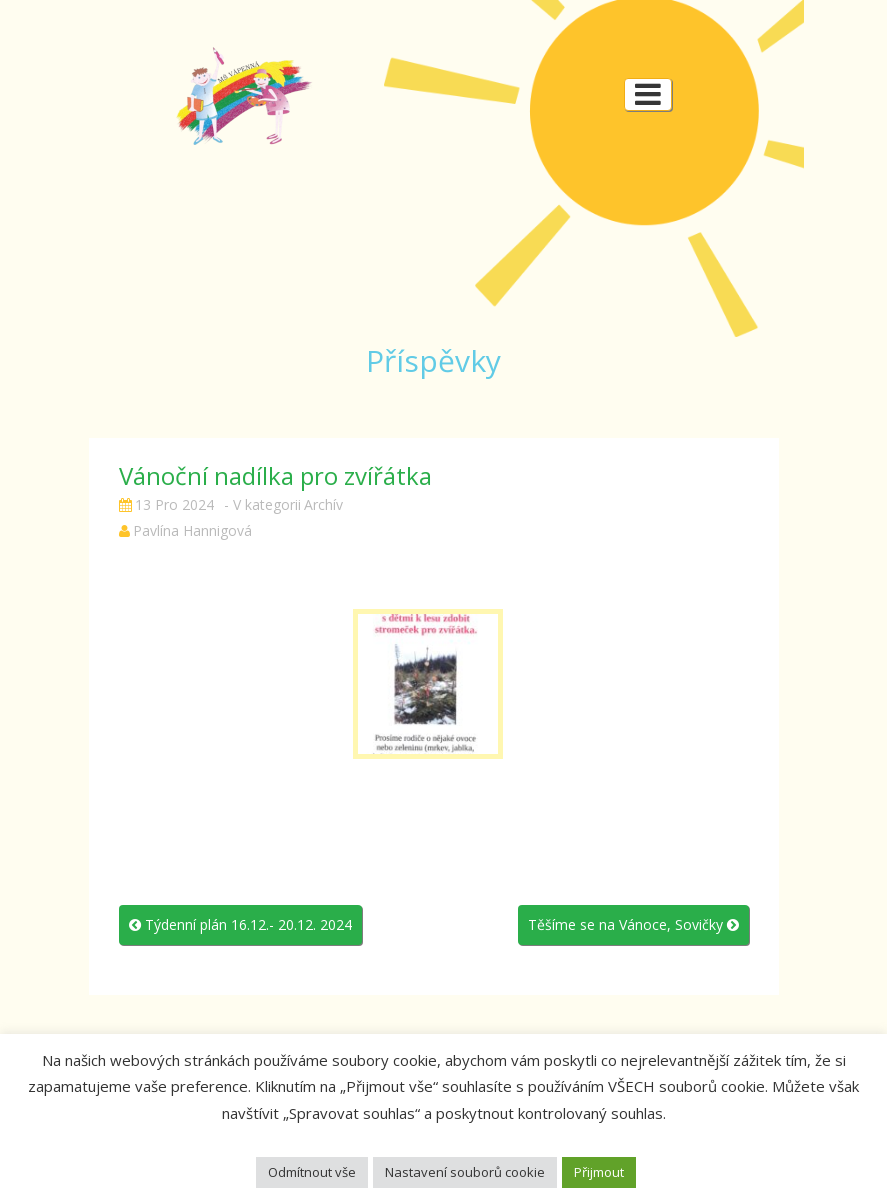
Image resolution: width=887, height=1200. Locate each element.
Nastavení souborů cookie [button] (465, 1172)
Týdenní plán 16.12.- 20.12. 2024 (240, 924)
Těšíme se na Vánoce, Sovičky (633, 924)
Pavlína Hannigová (192, 530)
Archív (323, 504)
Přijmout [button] (599, 1172)
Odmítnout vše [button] (312, 1172)
